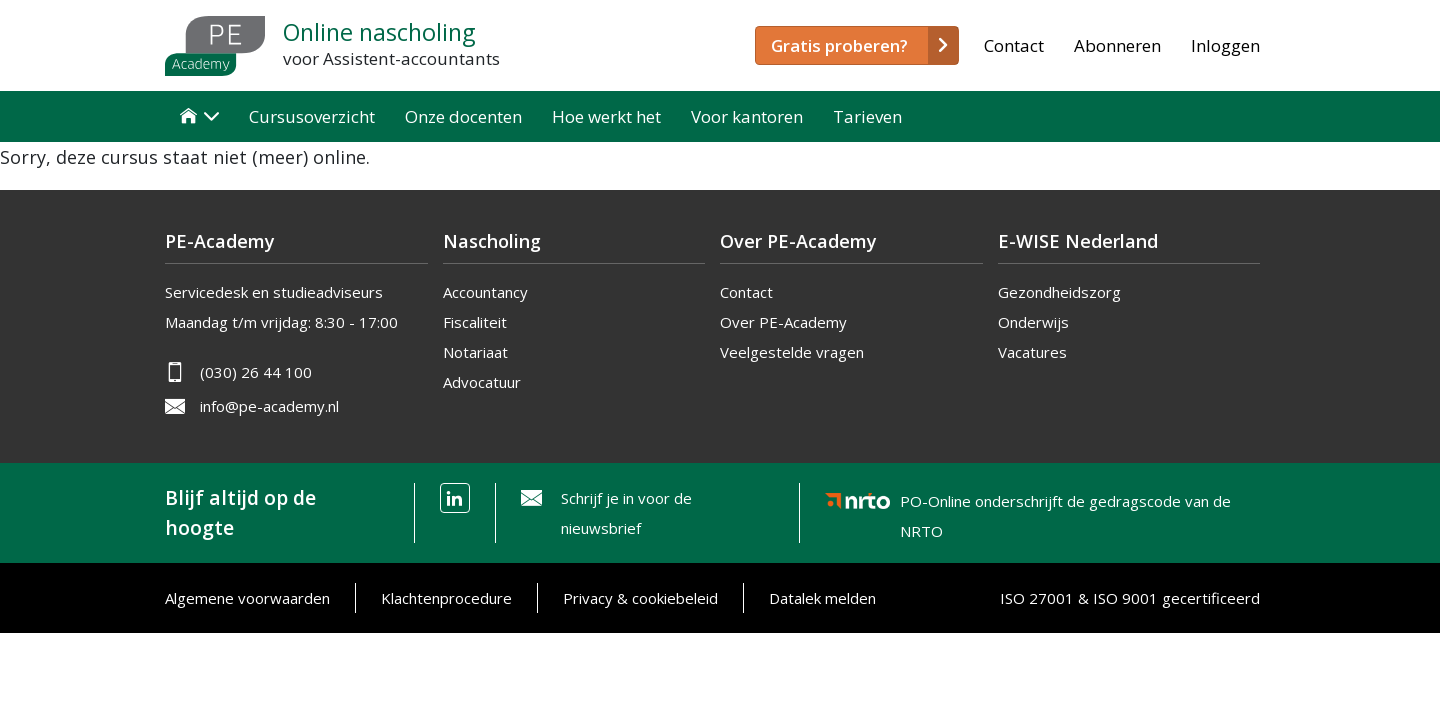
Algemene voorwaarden (247, 598)
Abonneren (1117, 45)
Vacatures (1032, 352)
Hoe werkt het (606, 116)
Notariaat (475, 352)
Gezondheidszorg (1059, 292)
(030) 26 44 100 (256, 372)
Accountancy (485, 292)
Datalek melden (822, 598)
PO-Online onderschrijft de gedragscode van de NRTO (1065, 504)
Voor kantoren (747, 116)
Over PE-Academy (783, 322)
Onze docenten (463, 116)
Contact (1014, 45)
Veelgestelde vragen (792, 352)
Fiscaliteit (475, 322)
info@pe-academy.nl (269, 406)
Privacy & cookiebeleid (640, 598)
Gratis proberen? (839, 45)
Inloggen (1225, 45)
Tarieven (867, 116)
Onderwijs (1033, 322)
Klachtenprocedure (446, 598)
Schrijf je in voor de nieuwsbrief (626, 513)
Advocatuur (482, 382)
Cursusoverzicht (312, 116)
